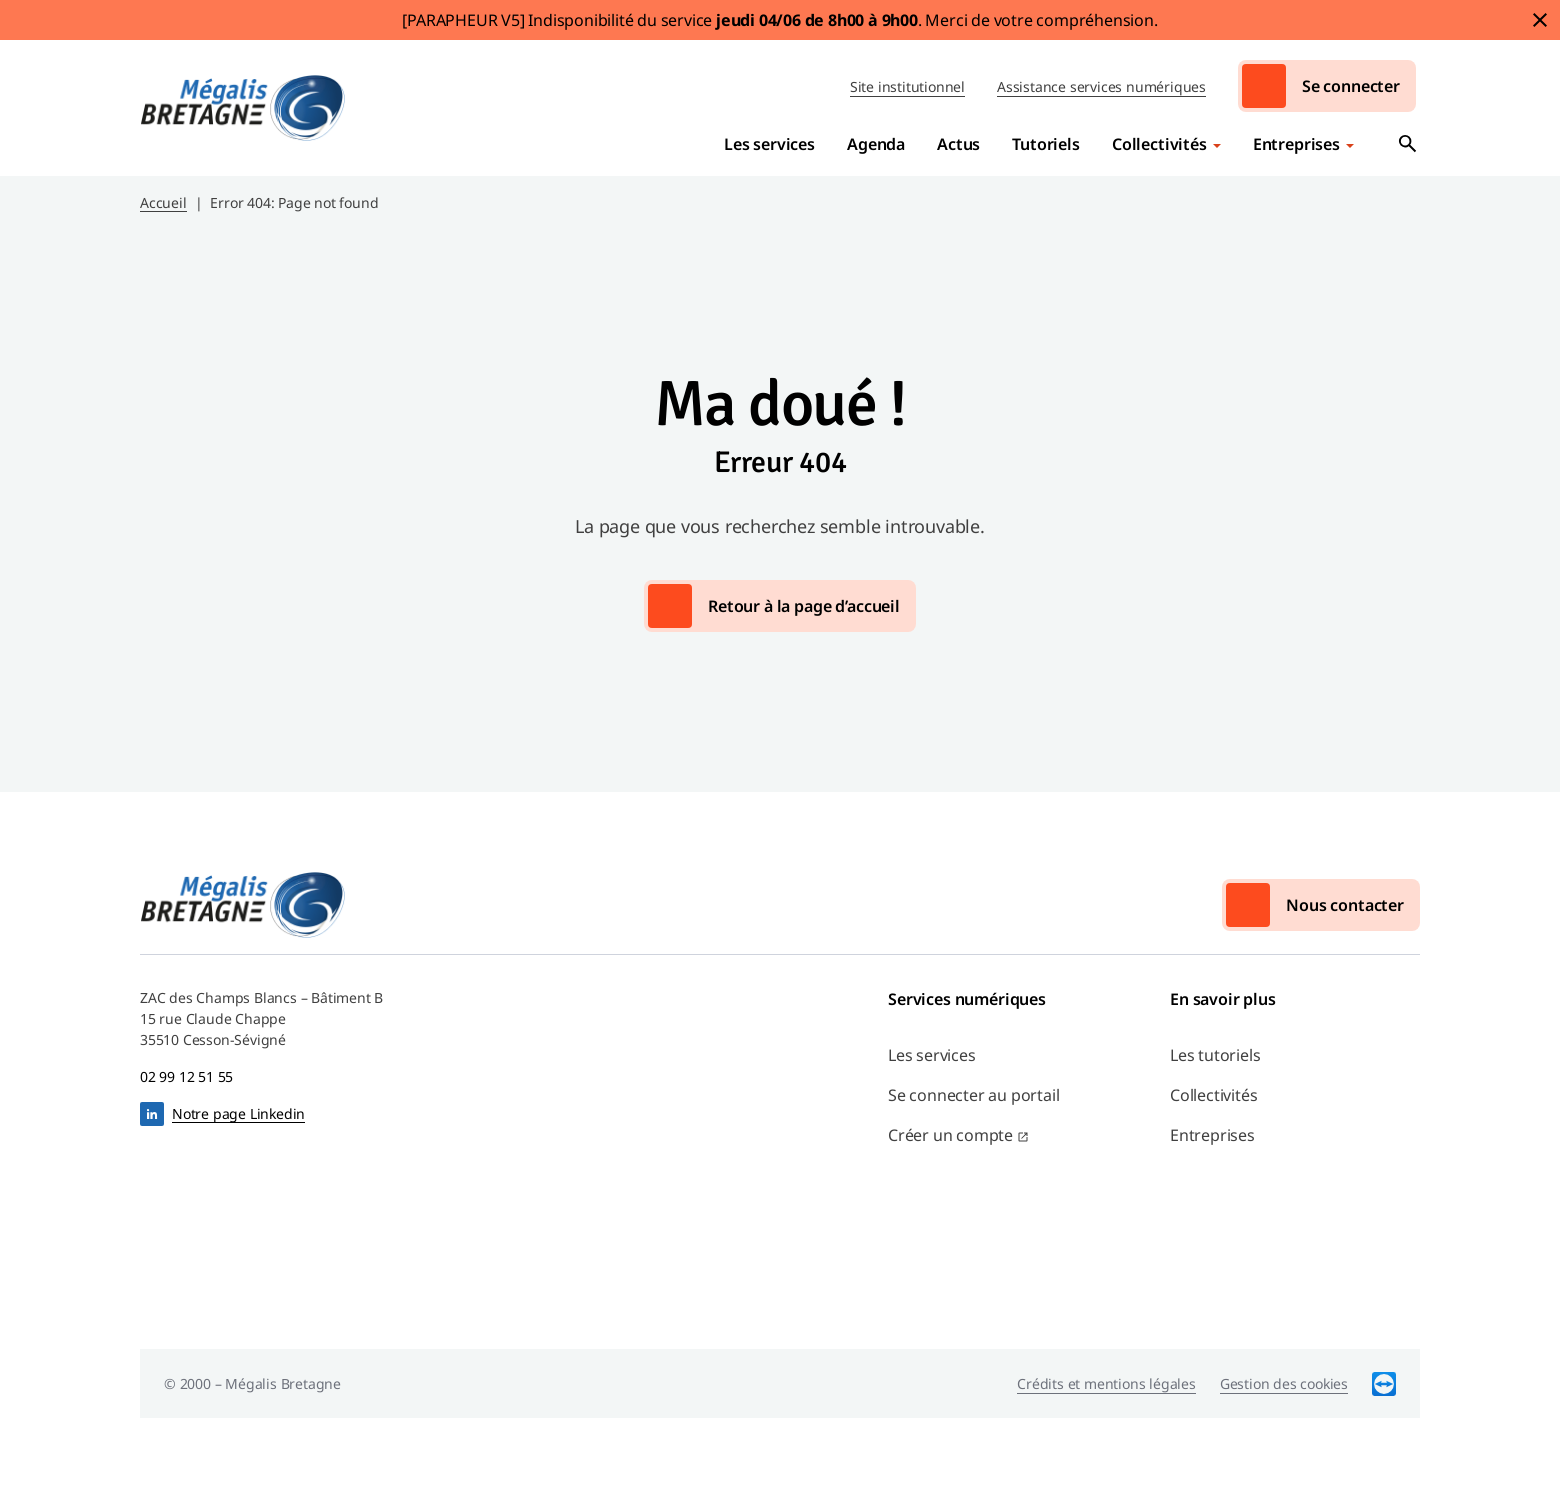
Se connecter (1351, 86)
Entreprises (1296, 144)
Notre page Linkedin (238, 1113)
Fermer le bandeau (1540, 20)
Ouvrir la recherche (1408, 144)
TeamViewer (1384, 1383)
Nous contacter (1345, 905)
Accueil (163, 202)
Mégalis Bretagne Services (243, 108)
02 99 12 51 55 (186, 1076)
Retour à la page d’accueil (804, 606)
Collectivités (1159, 144)
